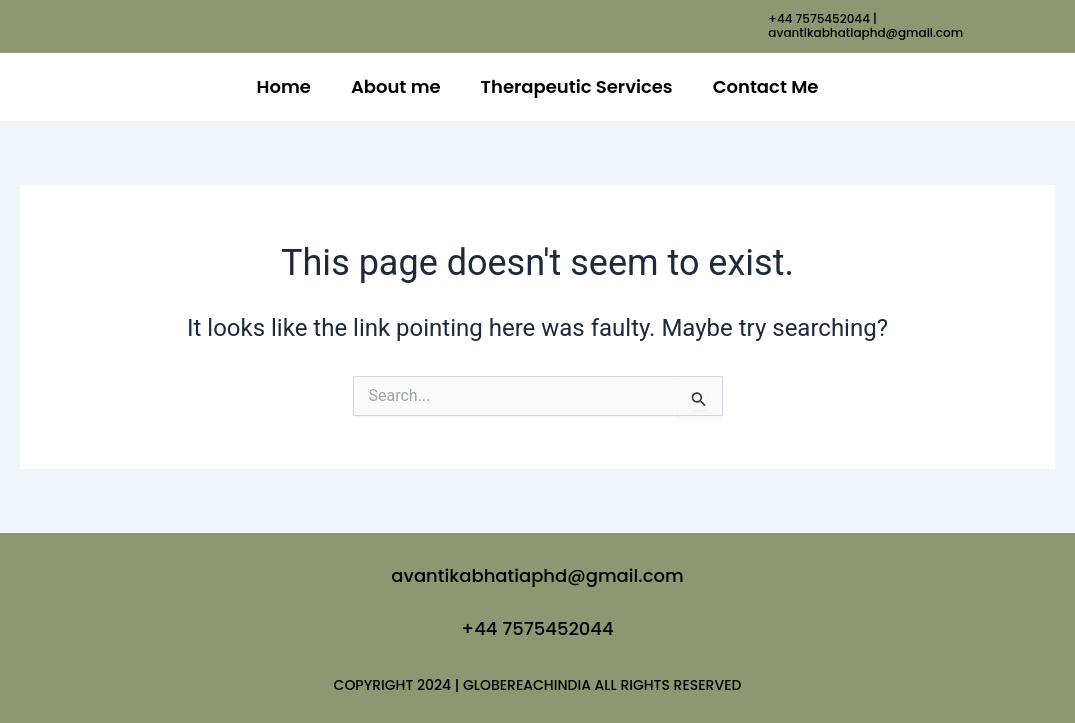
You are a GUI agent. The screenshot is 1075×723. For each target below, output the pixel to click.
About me (396, 86)
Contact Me (766, 86)
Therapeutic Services (577, 86)
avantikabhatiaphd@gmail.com (537, 575)
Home (284, 86)
